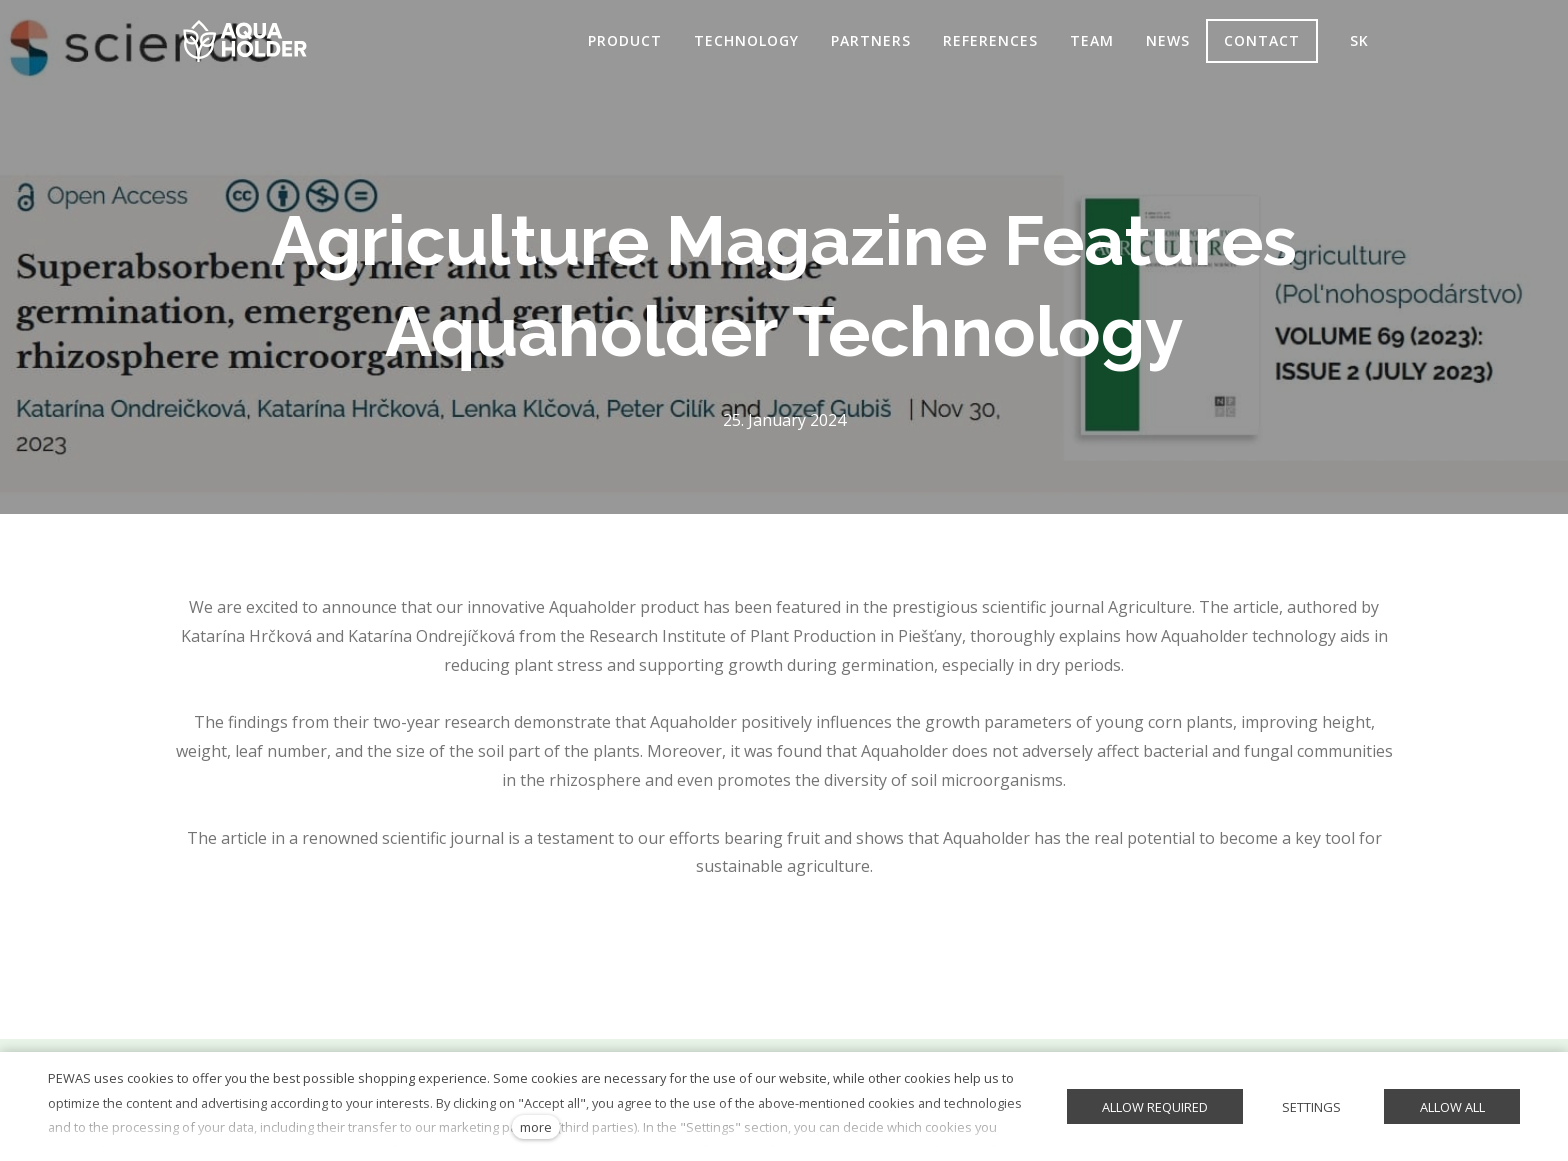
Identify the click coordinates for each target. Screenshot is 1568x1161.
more (536, 1127)
